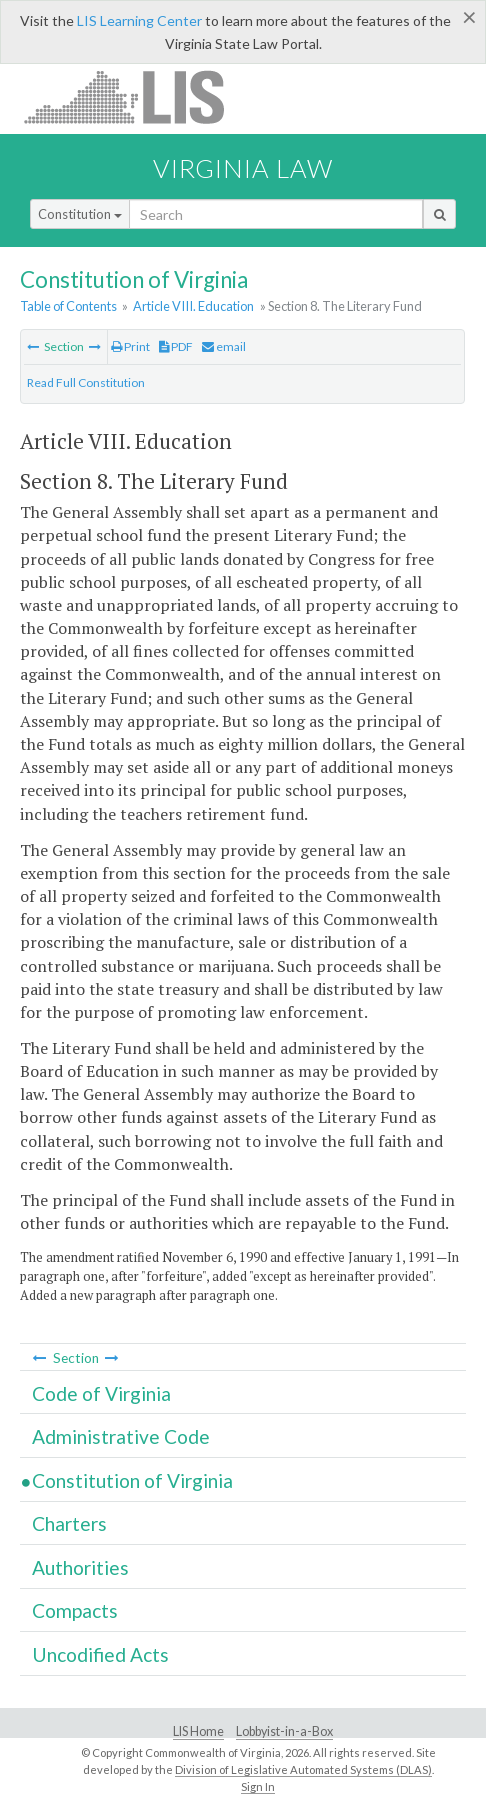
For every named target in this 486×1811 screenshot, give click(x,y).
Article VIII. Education (193, 306)
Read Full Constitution (86, 382)
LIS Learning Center (139, 20)
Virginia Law (243, 168)
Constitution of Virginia (132, 1480)
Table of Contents (68, 306)
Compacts (75, 1610)
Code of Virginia (101, 1393)
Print (130, 346)
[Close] (469, 17)
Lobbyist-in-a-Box (284, 1731)
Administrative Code (121, 1436)
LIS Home (198, 1731)
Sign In (258, 1786)
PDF (176, 346)
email (224, 346)
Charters (69, 1523)
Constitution (80, 214)
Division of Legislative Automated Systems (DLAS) (303, 1769)
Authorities (80, 1567)
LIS (135, 96)
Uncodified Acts (100, 1654)
